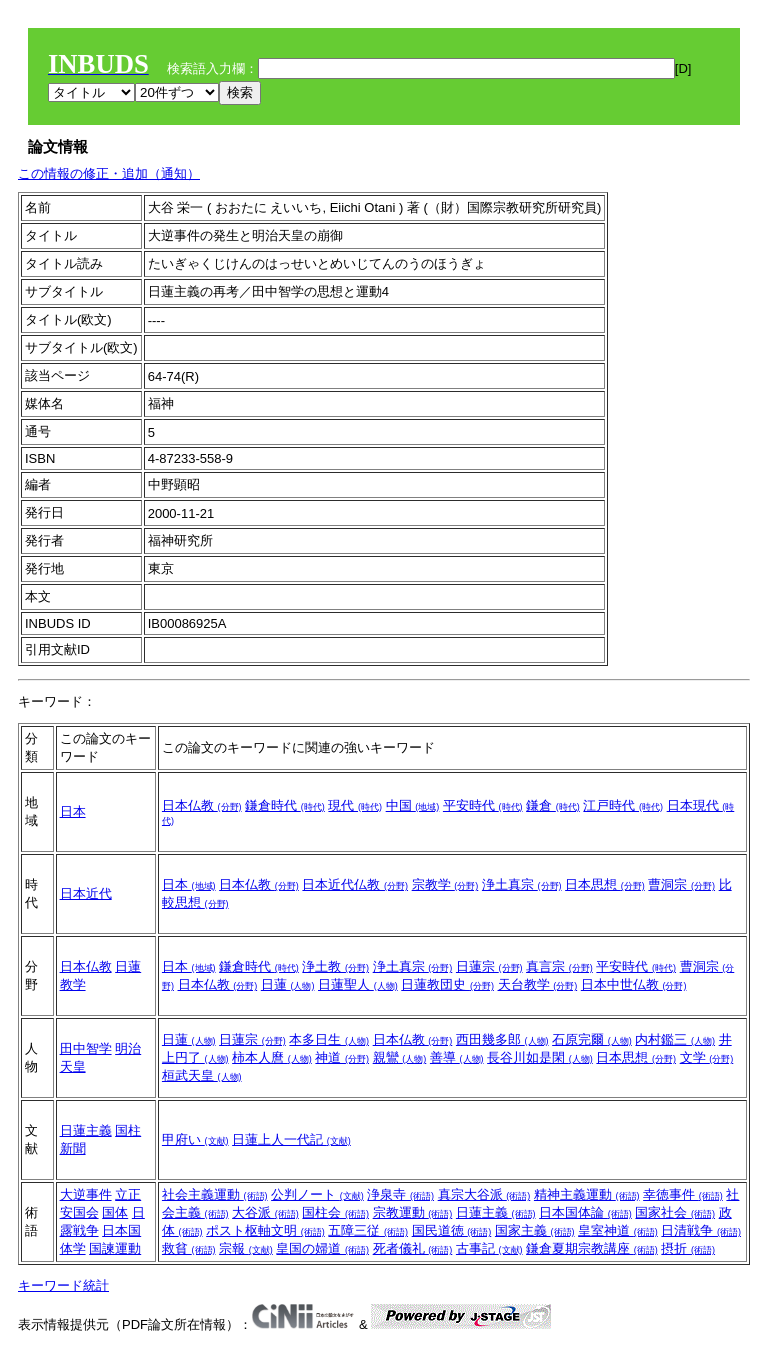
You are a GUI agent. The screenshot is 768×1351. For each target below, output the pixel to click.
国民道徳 (452, 1230)
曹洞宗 (681, 884)
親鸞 (400, 1057)
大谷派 (265, 1212)
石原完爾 (592, 1039)
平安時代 (483, 805)
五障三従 (368, 1230)
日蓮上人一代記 (291, 1139)
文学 (707, 1057)
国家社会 (675, 1212)
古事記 (489, 1248)
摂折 (688, 1248)
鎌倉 (553, 805)
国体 (115, 1212)
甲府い (195, 1139)
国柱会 (335, 1212)
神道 (342, 1057)
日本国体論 (585, 1212)
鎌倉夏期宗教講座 (592, 1248)
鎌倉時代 (285, 805)
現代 (355, 805)
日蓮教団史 (447, 984)
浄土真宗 (522, 884)
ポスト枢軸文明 (265, 1230)
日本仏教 (202, 805)
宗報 (246, 1248)
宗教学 (445, 884)
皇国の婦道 (322, 1248)
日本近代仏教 (355, 884)
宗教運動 (413, 1212)
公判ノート (317, 1194)
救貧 (189, 1248)
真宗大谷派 (484, 1194)
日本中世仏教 (634, 984)
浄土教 (335, 966)
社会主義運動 (215, 1194)
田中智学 (86, 1048)
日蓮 (288, 984)
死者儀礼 (413, 1248)
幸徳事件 (683, 1194)
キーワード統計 (63, 1285)
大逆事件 (86, 1194)
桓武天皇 (202, 1075)
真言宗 (559, 966)
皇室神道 (618, 1230)
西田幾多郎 (502, 1039)
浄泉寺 (400, 1194)
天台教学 (538, 984)
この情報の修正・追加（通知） (109, 173)
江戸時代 (623, 805)
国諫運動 (115, 1248)
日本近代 (86, 893)
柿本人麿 (272, 1057)
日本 (73, 811)
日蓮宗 (489, 966)
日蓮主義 (86, 1130)
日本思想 (605, 884)
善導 (457, 1057)
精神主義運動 (587, 1194)
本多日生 (329, 1039)
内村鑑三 (675, 1039)
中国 (413, 805)
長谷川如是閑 (540, 1057)
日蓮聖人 (358, 984)
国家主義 (535, 1230)
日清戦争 (701, 1230)
